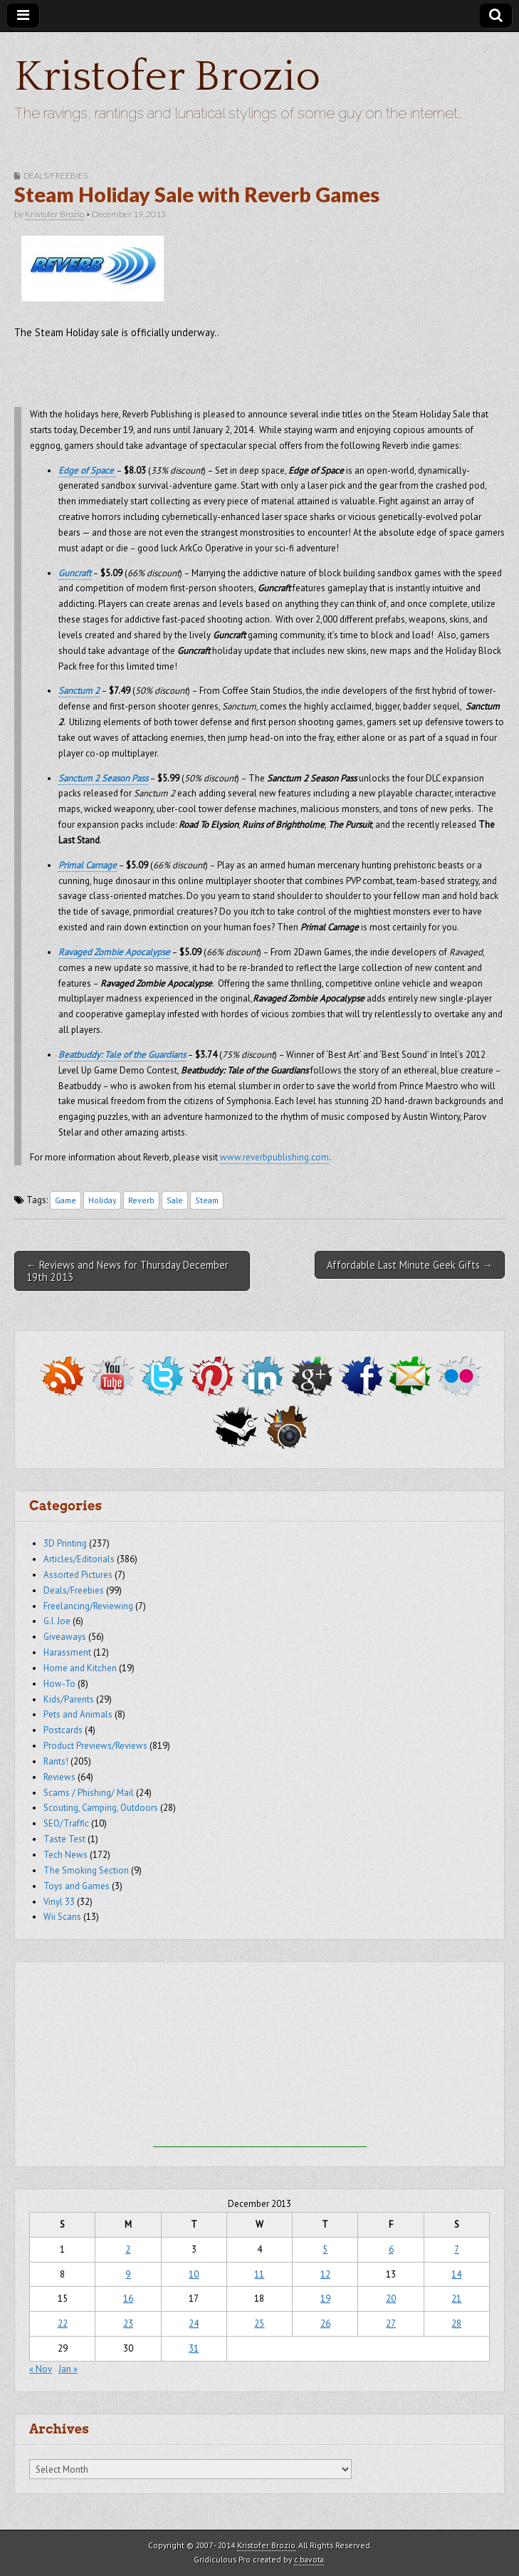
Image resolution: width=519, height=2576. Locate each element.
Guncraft (74, 573)
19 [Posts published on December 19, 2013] (325, 2298)
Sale (175, 1200)
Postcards (63, 1730)
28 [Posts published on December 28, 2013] (456, 2323)
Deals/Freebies (55, 175)
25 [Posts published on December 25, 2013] (259, 2323)
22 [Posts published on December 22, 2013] (63, 2323)
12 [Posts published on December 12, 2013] (325, 2274)
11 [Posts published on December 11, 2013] (259, 2274)
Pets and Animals (77, 1714)
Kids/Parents (68, 1699)
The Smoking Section (86, 1870)
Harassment (67, 1652)
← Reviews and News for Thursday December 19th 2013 (127, 1271)
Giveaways (64, 1637)
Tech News (65, 1855)
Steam (207, 1200)
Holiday (102, 1200)
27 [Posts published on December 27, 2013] (391, 2323)
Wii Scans (62, 1917)
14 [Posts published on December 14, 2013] (456, 2274)
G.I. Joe (56, 1621)
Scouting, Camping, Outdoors (100, 1808)
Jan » (68, 2369)
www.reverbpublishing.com (274, 1157)
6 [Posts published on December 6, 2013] (391, 2249)
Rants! (55, 1761)
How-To (59, 1684)
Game (65, 1200)
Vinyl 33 (59, 1902)
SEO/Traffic (66, 1823)
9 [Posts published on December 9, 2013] (127, 2274)
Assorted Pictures (77, 1575)
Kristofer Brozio (167, 77)
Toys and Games (76, 1886)
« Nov (40, 2369)
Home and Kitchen (80, 1668)
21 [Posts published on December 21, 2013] (456, 2298)
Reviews (59, 1777)
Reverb (141, 1200)
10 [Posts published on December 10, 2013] (194, 2274)
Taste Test (64, 1839)
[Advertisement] (260, 2058)
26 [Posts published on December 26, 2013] (325, 2323)
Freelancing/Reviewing (88, 1606)
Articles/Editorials (79, 1559)
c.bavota (309, 2559)
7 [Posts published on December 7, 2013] (456, 2249)
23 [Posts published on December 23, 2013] (128, 2323)
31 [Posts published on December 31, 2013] (194, 2348)
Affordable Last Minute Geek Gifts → (410, 1265)
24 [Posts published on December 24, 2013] (194, 2323)
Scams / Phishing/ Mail (88, 1793)
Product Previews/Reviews (95, 1746)
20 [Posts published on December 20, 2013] (391, 2298)
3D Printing (65, 1543)
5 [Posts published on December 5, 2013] (325, 2249)
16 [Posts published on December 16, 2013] (128, 2298)
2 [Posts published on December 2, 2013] (127, 2249)
